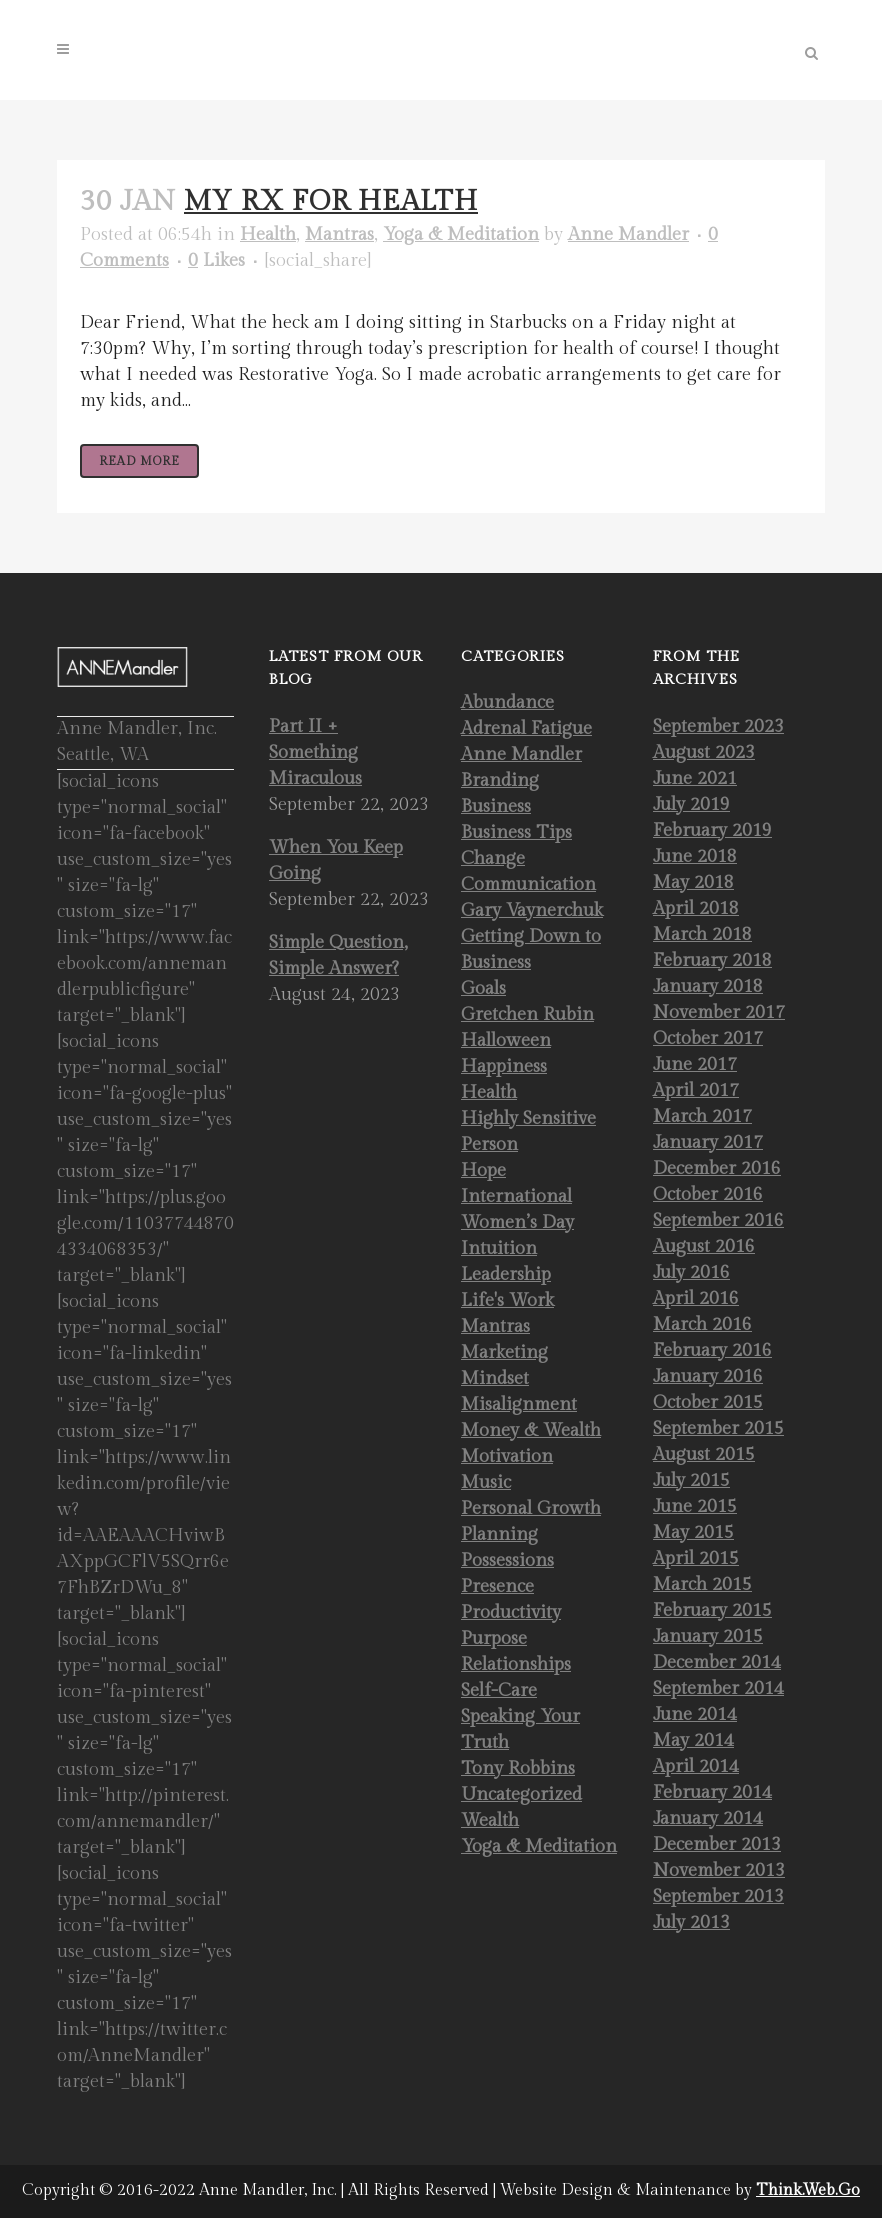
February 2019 (712, 830)
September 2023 (718, 726)
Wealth (490, 1820)
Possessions (507, 1560)
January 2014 (708, 1818)
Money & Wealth (531, 1430)
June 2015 (695, 1506)
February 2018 (712, 960)
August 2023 (704, 752)
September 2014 (718, 1688)
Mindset (495, 1378)
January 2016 (708, 1376)
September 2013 (718, 1896)
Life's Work (507, 1300)
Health (268, 234)
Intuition (499, 1248)
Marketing (504, 1352)
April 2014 (696, 1766)
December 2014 (717, 1662)
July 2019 (691, 804)
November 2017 (719, 1012)
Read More (139, 461)
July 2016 (691, 1272)
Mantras (339, 234)
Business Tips (516, 832)
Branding (500, 780)
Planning (499, 1534)
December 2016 (717, 1168)
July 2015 (691, 1480)
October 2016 (708, 1194)
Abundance (507, 702)
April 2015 (696, 1558)
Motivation (507, 1456)
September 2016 (718, 1220)
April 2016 (696, 1298)
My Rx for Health (331, 201)
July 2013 (691, 1922)
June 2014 (695, 1714)
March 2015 (702, 1584)
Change (493, 858)
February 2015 (712, 1610)
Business (496, 806)
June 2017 (695, 1064)
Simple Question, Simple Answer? (338, 955)
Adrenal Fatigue (526, 728)
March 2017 (702, 1116)
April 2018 (696, 908)
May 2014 (693, 1740)
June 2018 (695, 856)
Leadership (506, 1274)
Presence (497, 1586)
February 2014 (712, 1792)
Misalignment (519, 1404)
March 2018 (702, 934)
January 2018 (708, 986)
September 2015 (718, 1428)
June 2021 (695, 778)
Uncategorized (521, 1794)
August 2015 (704, 1454)
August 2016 (704, 1246)
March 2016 (702, 1324)
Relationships (516, 1664)
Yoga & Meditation (461, 234)
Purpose (494, 1638)
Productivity (511, 1612)
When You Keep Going (336, 860)
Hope (483, 1170)
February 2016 (712, 1350)
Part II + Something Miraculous (315, 752)
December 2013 (717, 1844)
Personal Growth (531, 1508)
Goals (483, 988)
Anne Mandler (628, 234)
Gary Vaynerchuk (532, 910)
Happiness (504, 1066)
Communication (528, 884)
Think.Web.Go (808, 2190)
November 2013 (719, 1870)
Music (486, 1482)
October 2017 (708, 1038)
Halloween (506, 1040)
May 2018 (693, 882)
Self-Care (499, 1690)
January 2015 (708, 1636)
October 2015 (708, 1402)
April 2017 (696, 1090)
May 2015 (693, 1532)
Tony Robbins (518, 1768)
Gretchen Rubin (527, 1014)
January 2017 (708, 1142)
